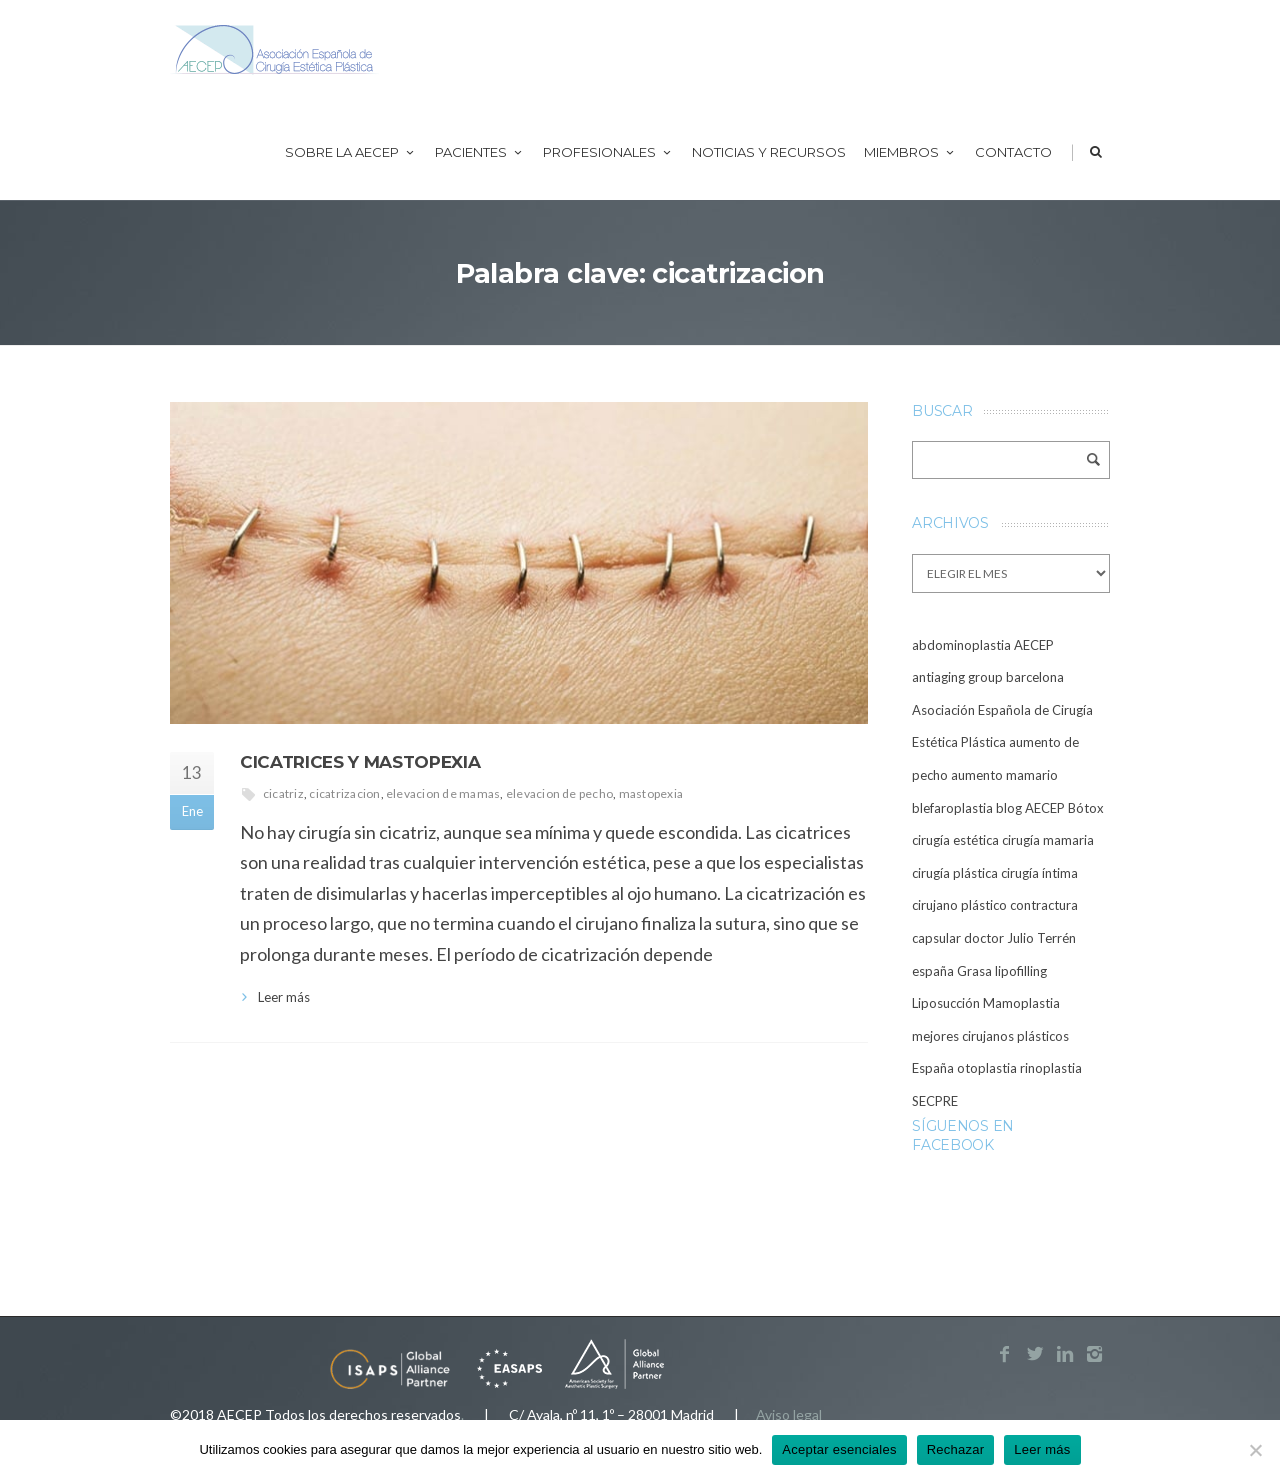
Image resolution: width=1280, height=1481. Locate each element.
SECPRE (935, 1101)
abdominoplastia (961, 645)
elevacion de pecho (559, 793)
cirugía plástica (955, 873)
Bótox (1086, 808)
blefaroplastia (952, 808)
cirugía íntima (1039, 873)
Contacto (1013, 152)
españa (933, 971)
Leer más (284, 997)
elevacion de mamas (443, 793)
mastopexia (651, 793)
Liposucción (946, 1003)
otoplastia (987, 1068)
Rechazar (956, 1449)
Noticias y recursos (769, 152)
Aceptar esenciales (839, 1449)
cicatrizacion (344, 793)
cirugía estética (955, 840)
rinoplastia (1051, 1068)
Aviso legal (789, 1414)
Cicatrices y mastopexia (360, 762)
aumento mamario (1004, 775)
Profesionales (608, 152)
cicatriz (283, 793)
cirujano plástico (959, 905)
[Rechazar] (1255, 1450)
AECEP (1034, 645)
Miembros (910, 152)
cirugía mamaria (1048, 840)
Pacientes (480, 152)
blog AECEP (1030, 808)
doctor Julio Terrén (1020, 938)
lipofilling (1021, 971)
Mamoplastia (1021, 1003)
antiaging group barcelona (988, 677)
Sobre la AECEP (351, 152)
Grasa (974, 971)
